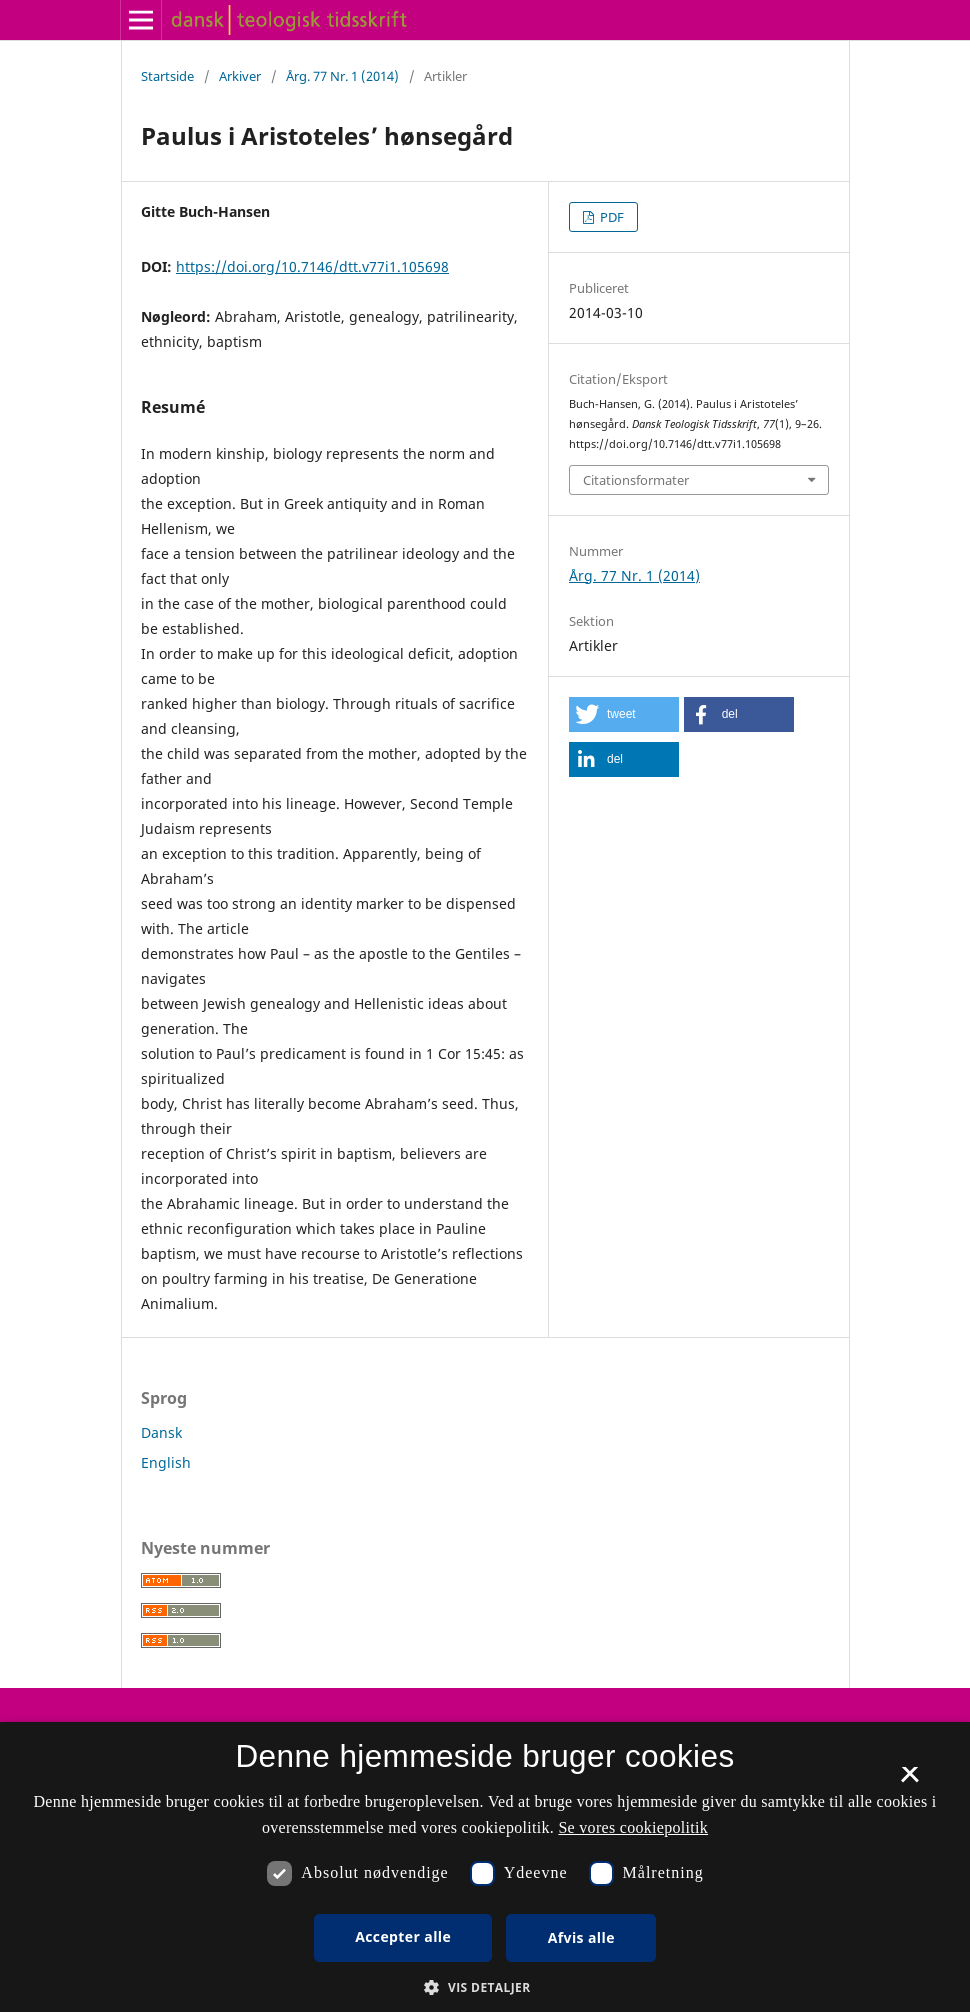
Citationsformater (636, 480)
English (166, 1462)
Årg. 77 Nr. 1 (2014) (342, 76)
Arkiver (240, 76)
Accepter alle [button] (403, 1936)
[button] (624, 714)
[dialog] (485, 1867)
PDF (610, 217)
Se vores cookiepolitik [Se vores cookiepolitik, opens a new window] (633, 1827)
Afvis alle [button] (581, 1937)
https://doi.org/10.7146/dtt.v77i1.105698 (312, 266)
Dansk (161, 1432)
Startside (167, 76)
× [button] (909, 1781)
